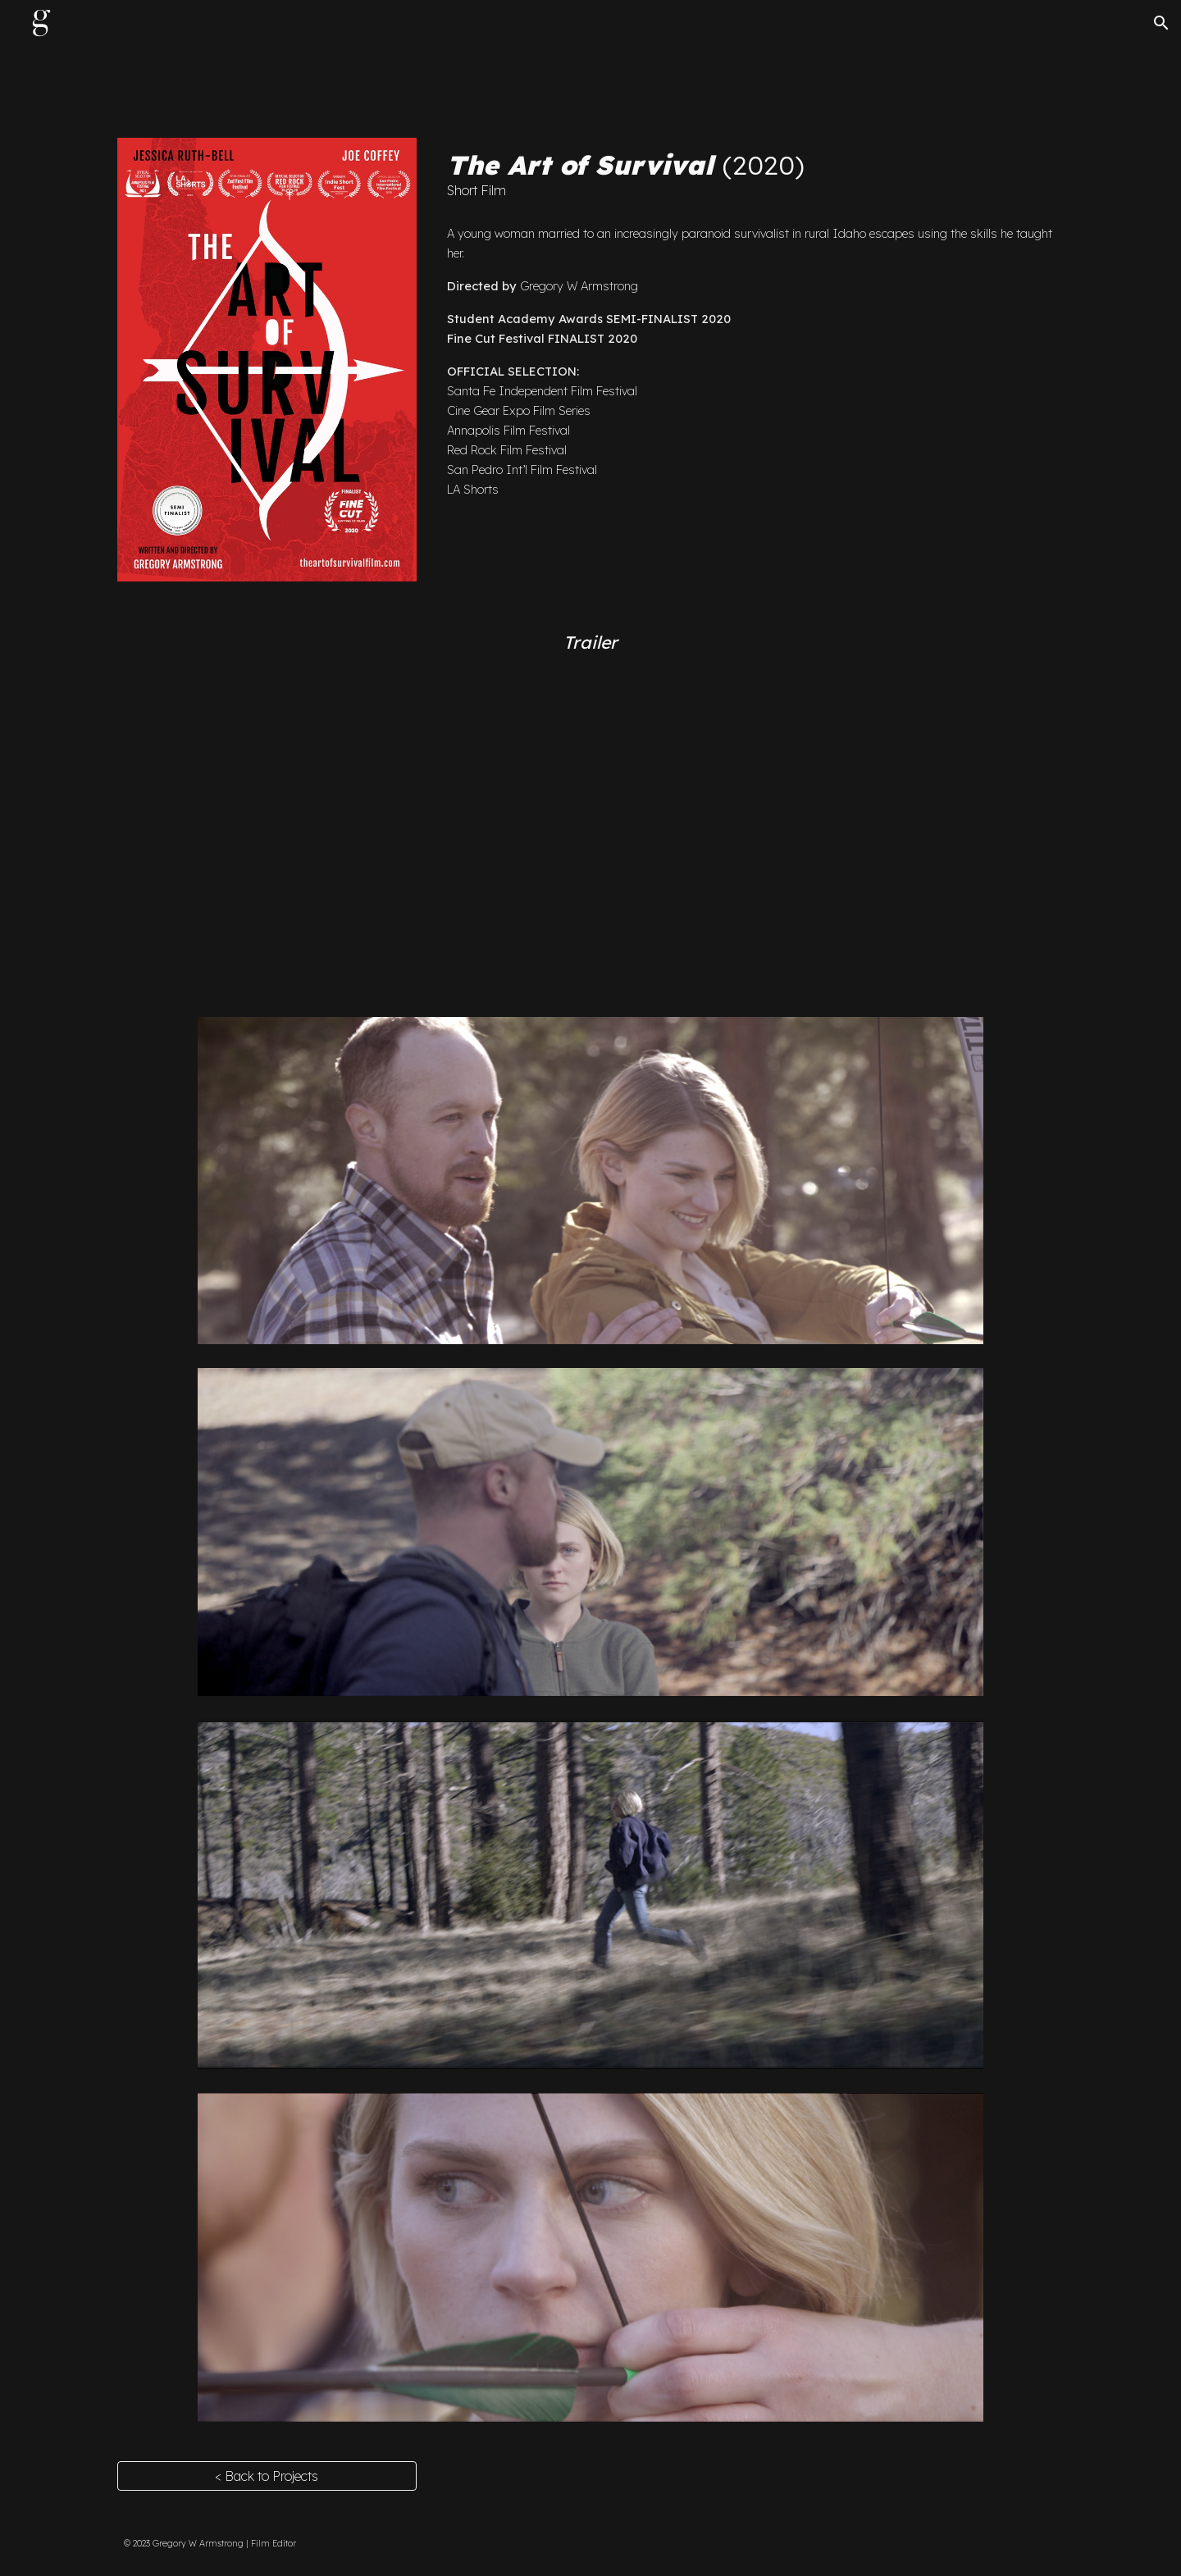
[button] (1161, 23)
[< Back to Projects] (267, 2476)
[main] (752, 175)
